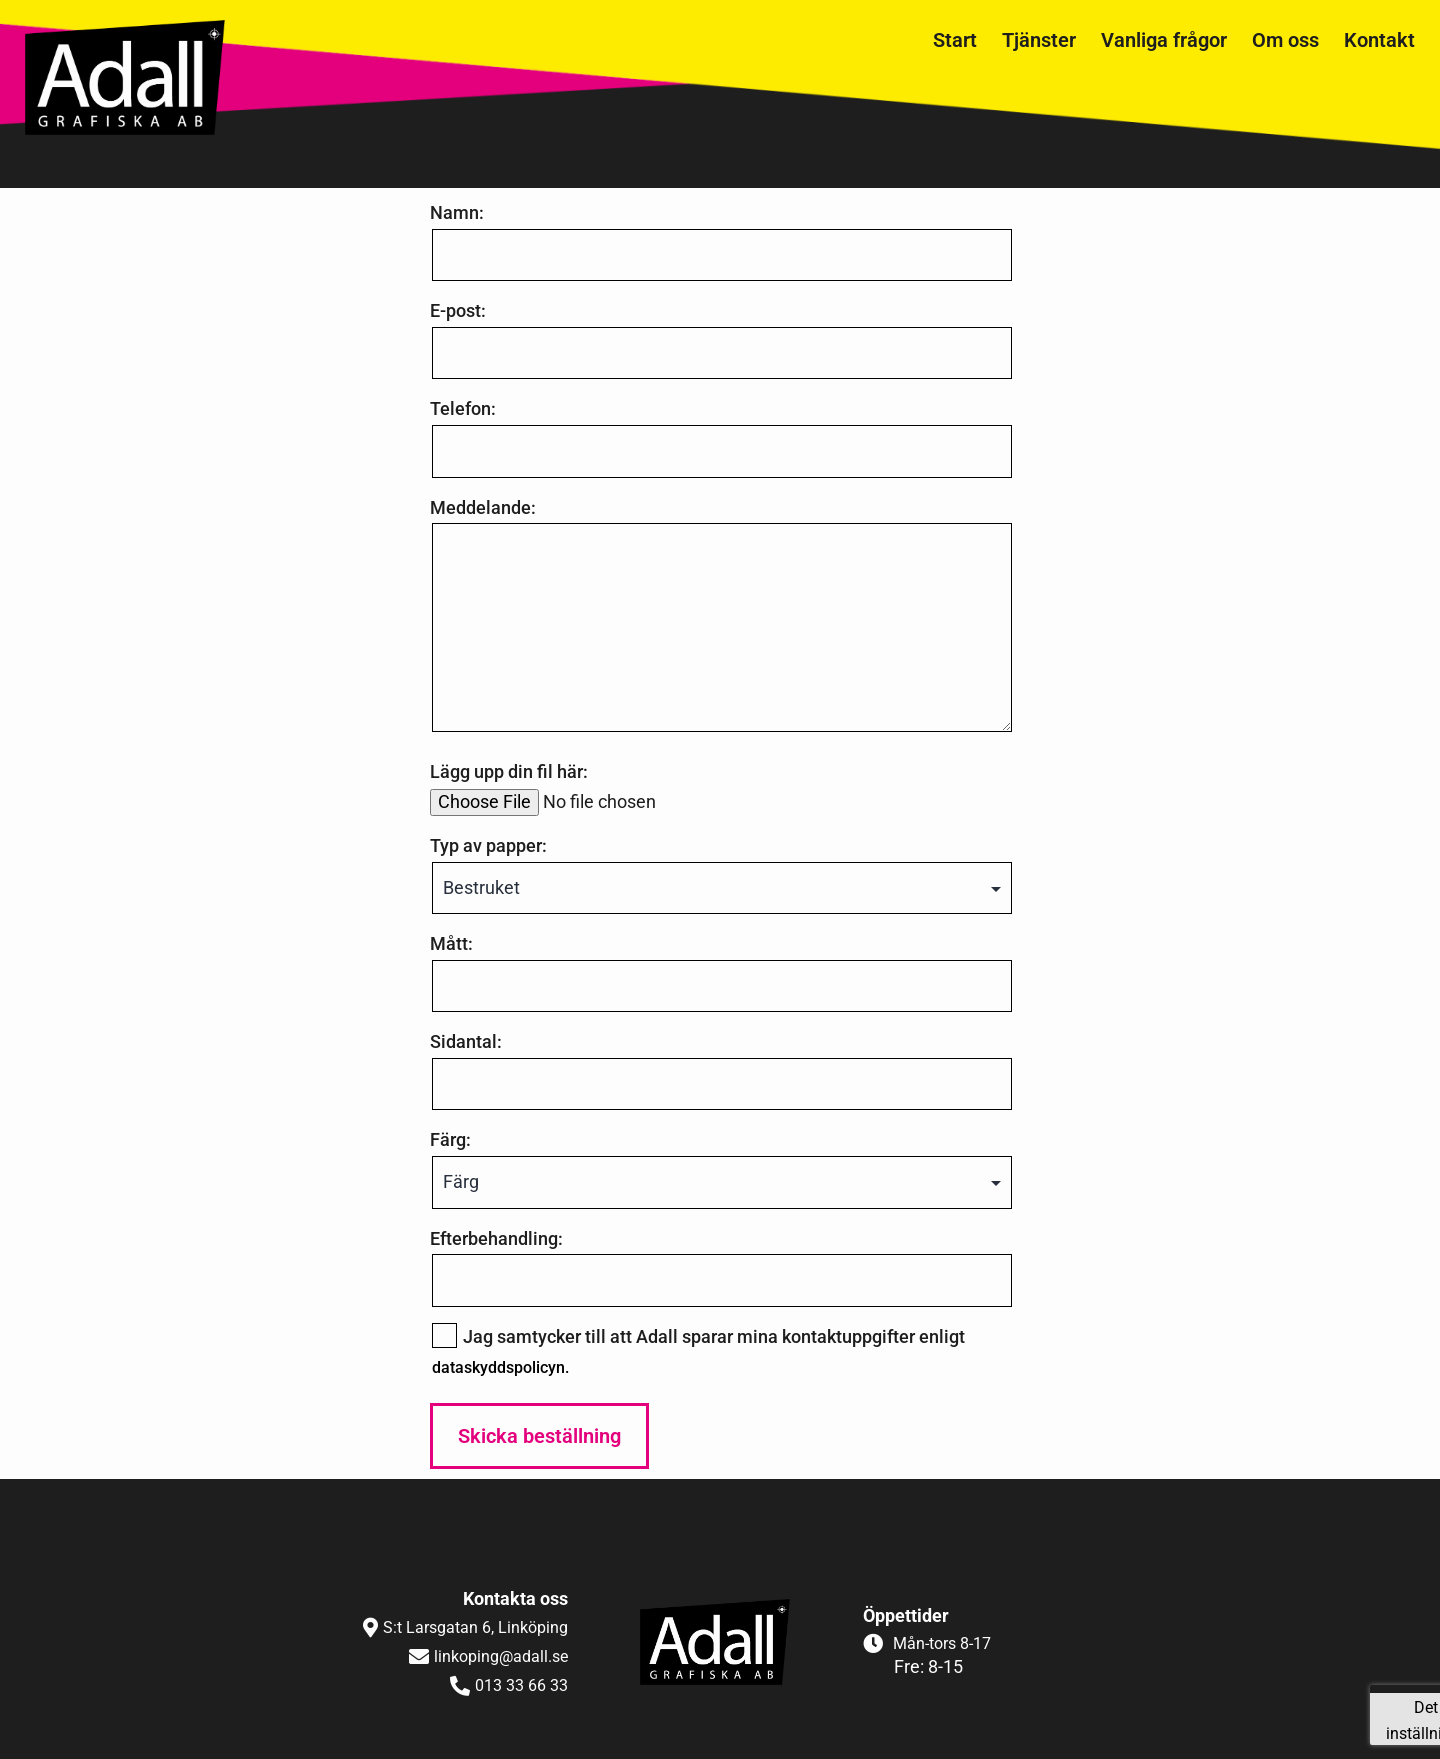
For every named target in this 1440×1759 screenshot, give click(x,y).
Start (955, 40)
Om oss (1285, 40)
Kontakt (1379, 40)
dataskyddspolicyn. (500, 1367)
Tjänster (1039, 40)
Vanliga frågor (1164, 40)
